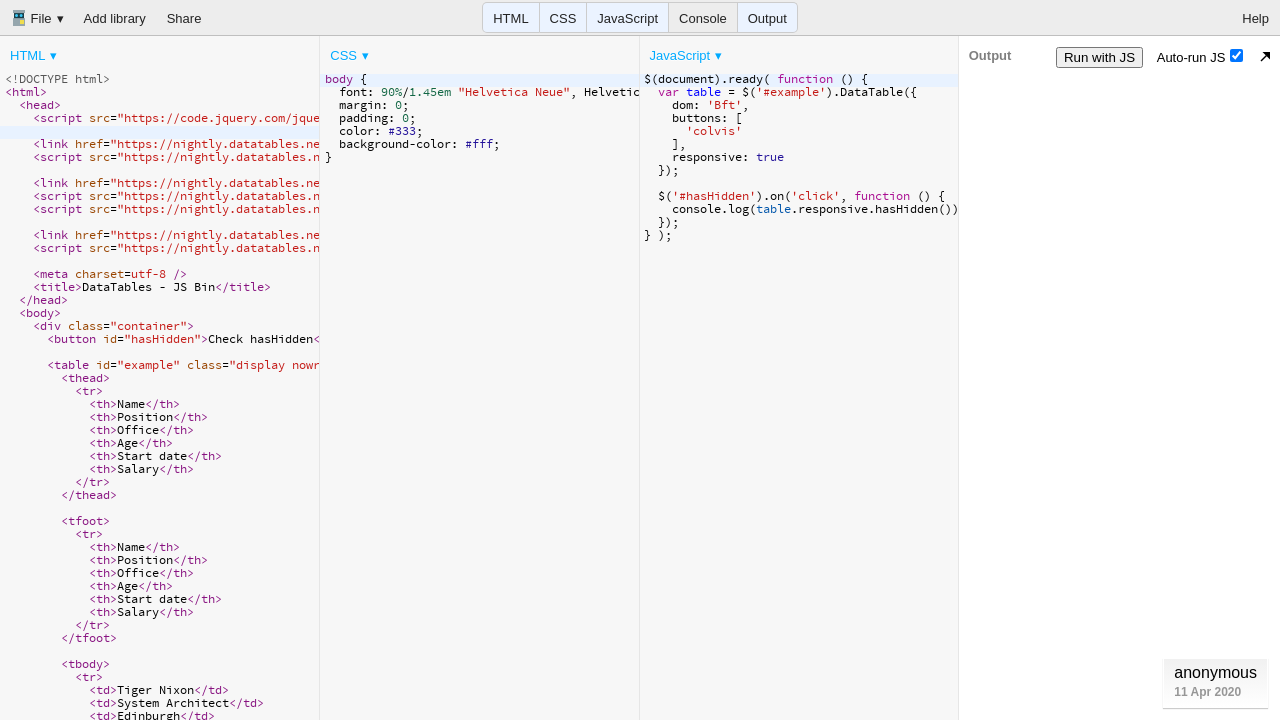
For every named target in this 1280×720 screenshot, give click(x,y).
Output (767, 18)
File (31, 18)
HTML (510, 18)
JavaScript (627, 18)
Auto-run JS (1200, 57)
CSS (563, 18)
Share (184, 18)
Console (703, 18)
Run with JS (1099, 57)
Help (1255, 18)
